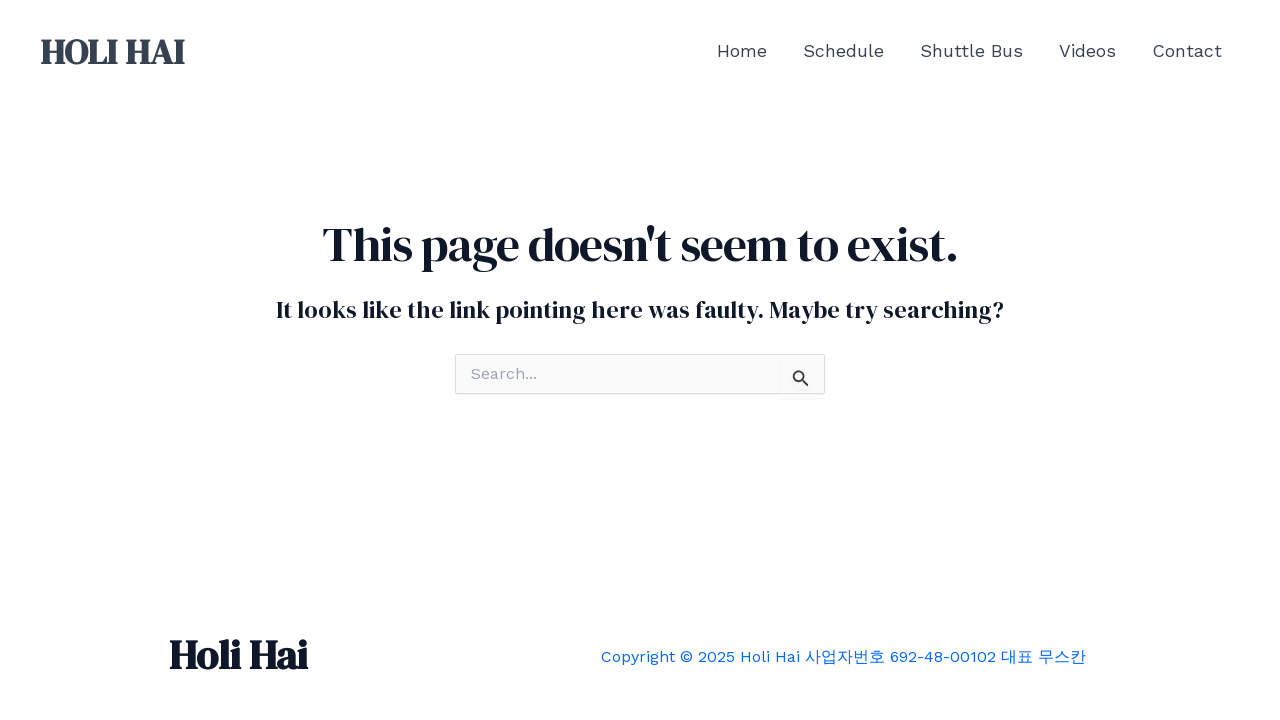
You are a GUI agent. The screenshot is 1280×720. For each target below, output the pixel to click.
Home (742, 50)
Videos (1087, 50)
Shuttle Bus (971, 50)
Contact (1187, 50)
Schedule (843, 50)
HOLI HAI (112, 52)
